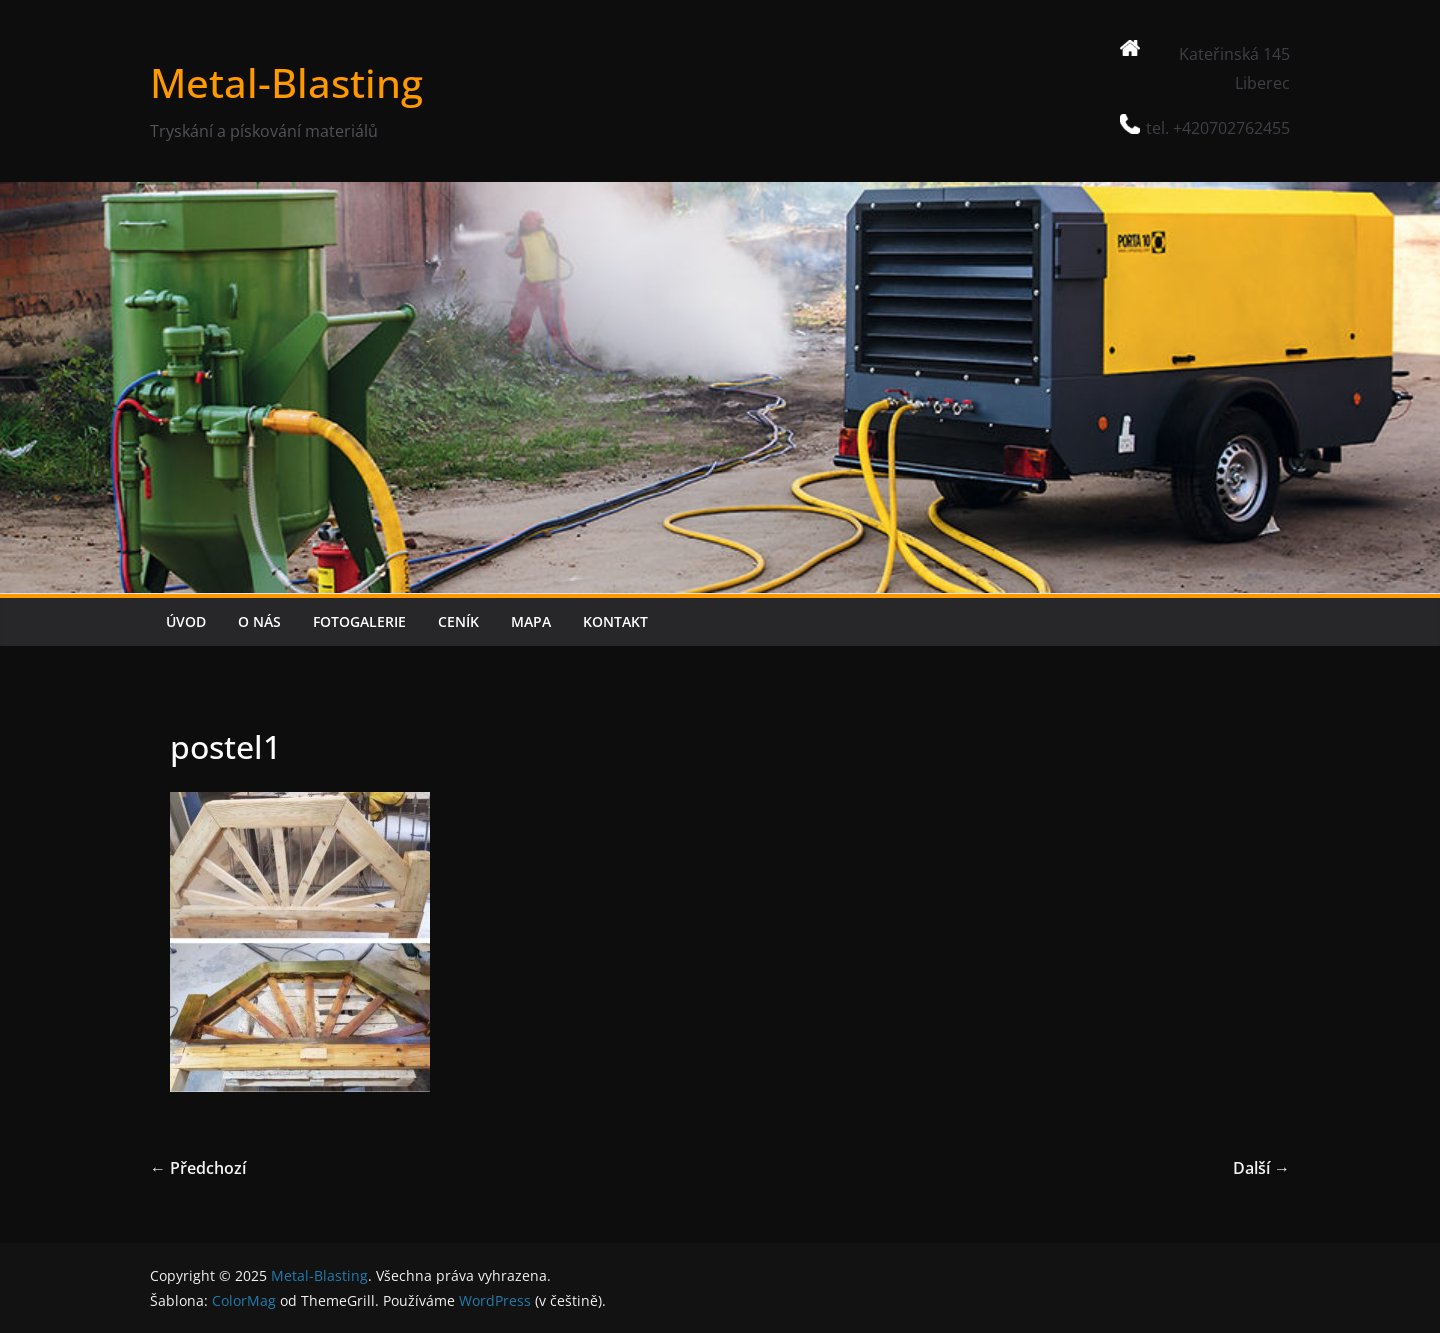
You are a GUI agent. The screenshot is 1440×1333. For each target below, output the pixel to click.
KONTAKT (615, 621)
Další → (1261, 1168)
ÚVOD (186, 621)
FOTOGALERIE (359, 621)
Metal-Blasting (286, 82)
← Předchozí (198, 1168)
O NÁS (259, 621)
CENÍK (458, 621)
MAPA (531, 621)
